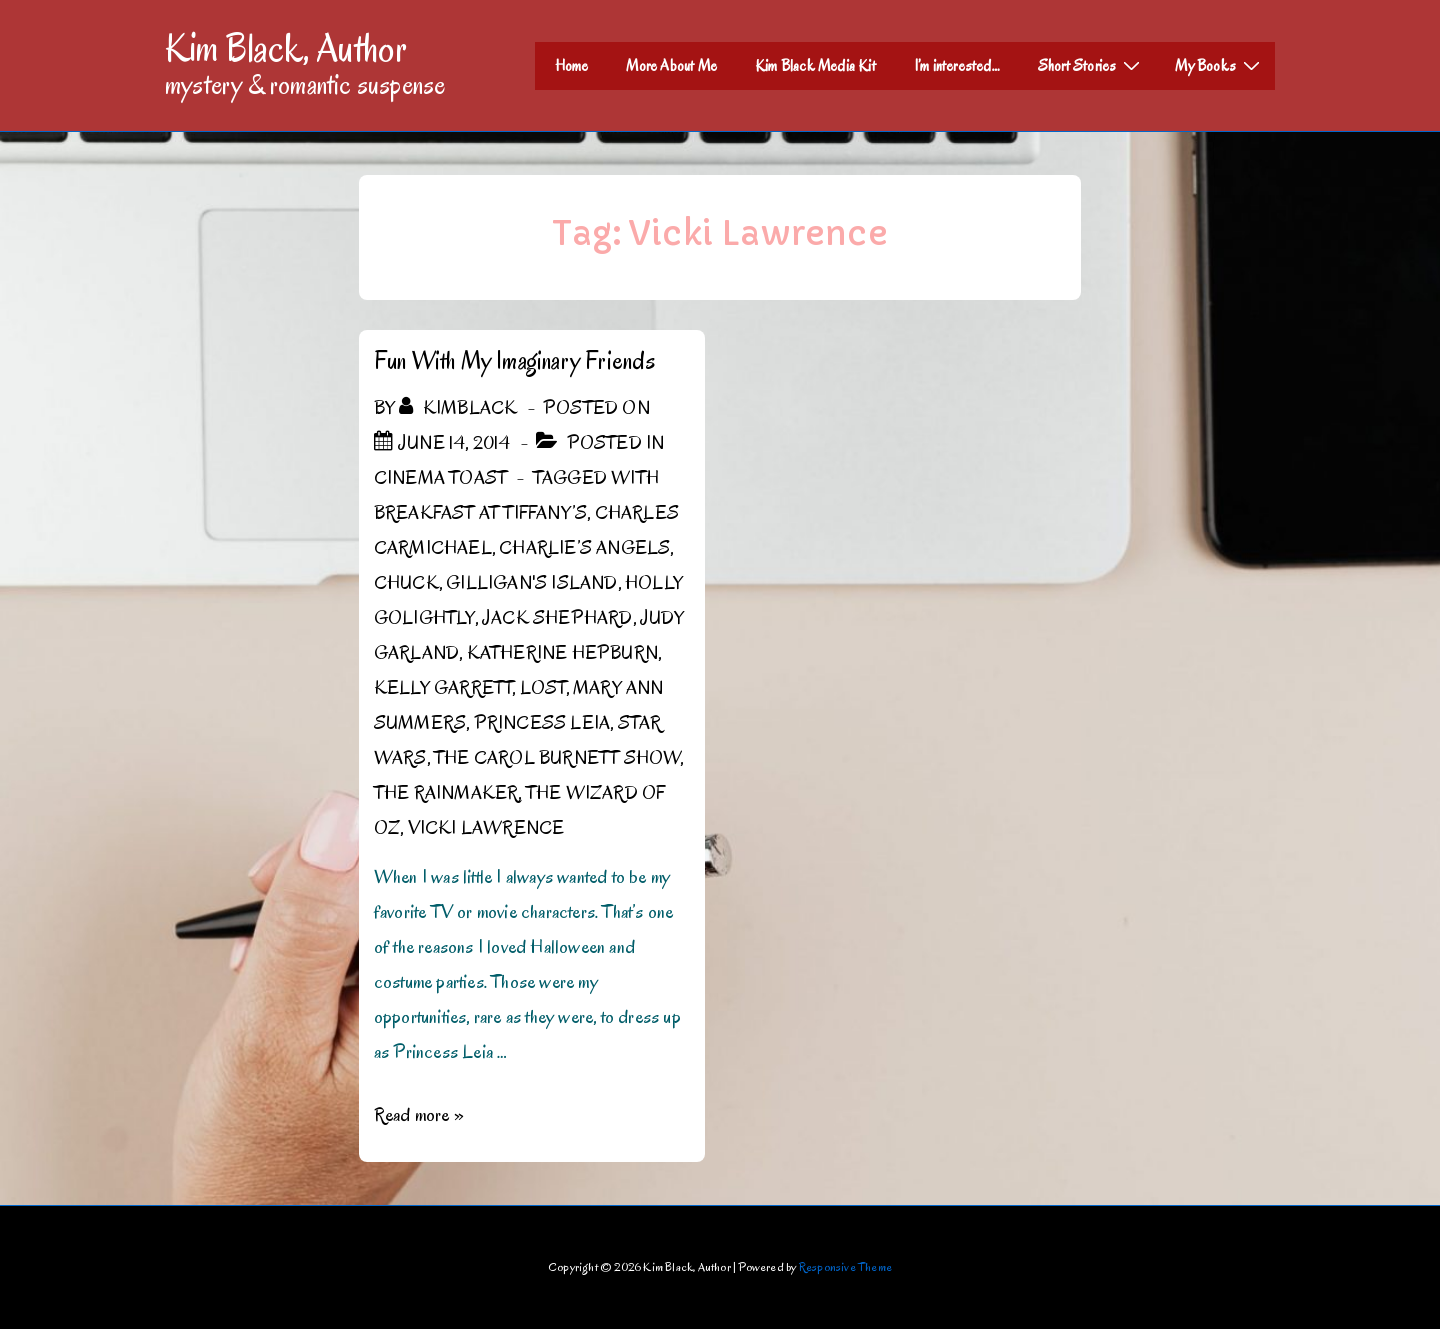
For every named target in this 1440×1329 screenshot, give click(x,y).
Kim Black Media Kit (815, 66)
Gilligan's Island (531, 583)
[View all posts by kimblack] (460, 408)
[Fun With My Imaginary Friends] (454, 443)
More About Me (671, 66)
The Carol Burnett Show (557, 758)
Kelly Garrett (443, 688)
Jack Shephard (557, 618)
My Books (1220, 65)
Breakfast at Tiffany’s (480, 513)
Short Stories (1092, 65)
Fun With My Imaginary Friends (515, 360)
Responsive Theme (845, 1266)
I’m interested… (957, 66)
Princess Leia (542, 723)
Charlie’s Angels (584, 548)
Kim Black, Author (286, 48)
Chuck (406, 583)
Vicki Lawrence (486, 828)
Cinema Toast (440, 478)
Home (572, 66)
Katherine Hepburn (562, 653)
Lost (543, 688)
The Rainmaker (446, 793)
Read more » (419, 1115)
